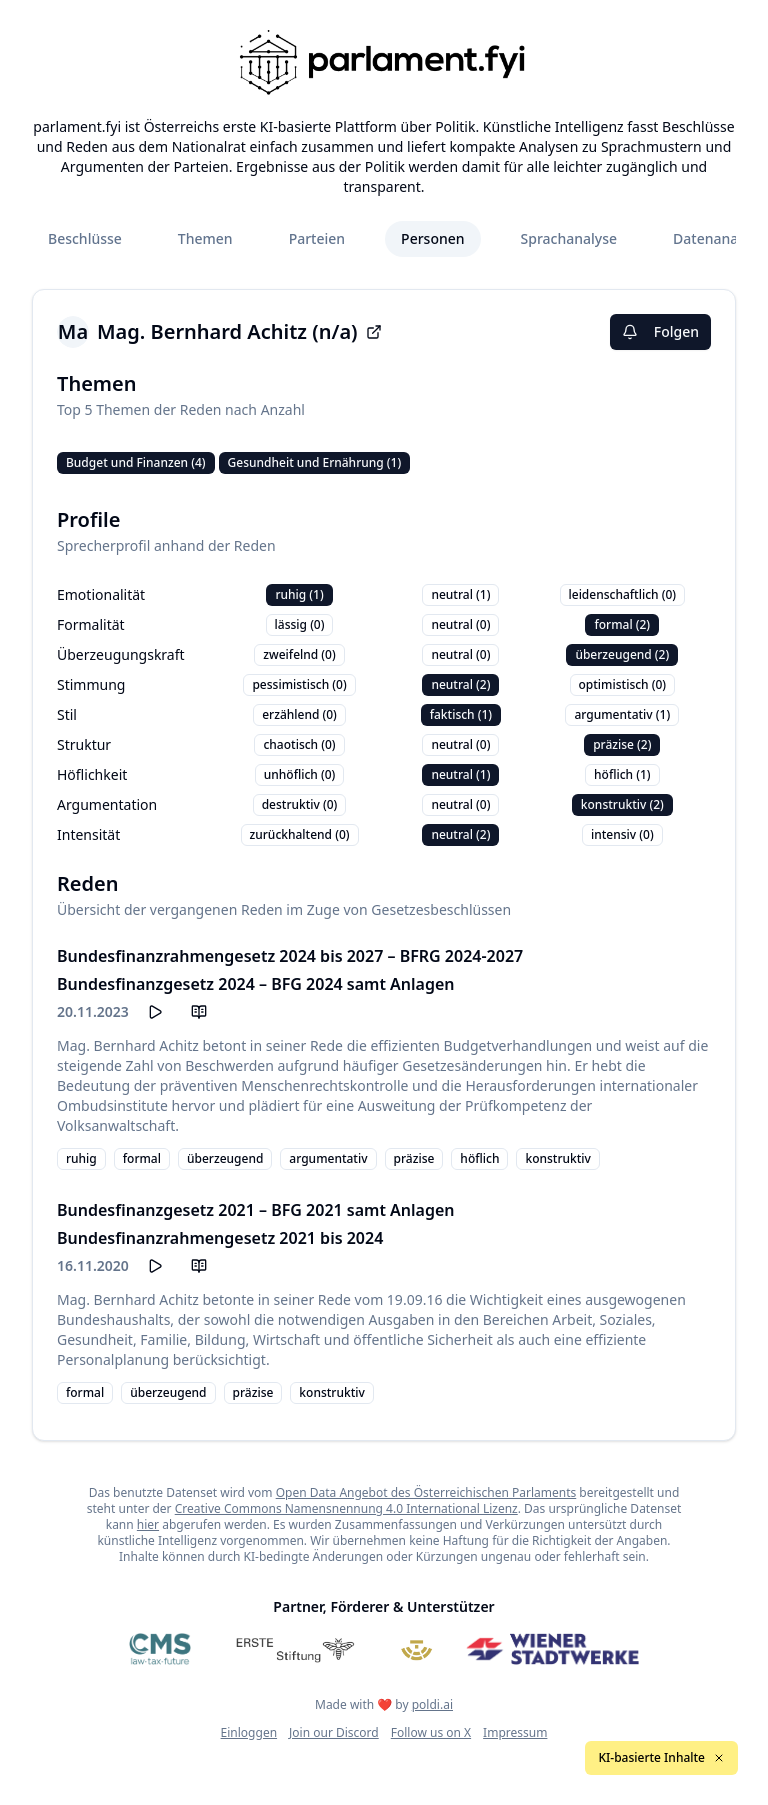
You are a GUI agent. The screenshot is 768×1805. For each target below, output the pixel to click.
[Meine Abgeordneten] (417, 1649)
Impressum (515, 1732)
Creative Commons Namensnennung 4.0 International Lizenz (346, 1508)
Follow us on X (431, 1732)
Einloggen (249, 1732)
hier (148, 1524)
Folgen (660, 331)
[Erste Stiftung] (295, 1649)
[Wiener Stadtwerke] (552, 1649)
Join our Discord (334, 1732)
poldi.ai (432, 1704)
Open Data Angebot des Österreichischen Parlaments (426, 1492)
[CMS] (160, 1649)
